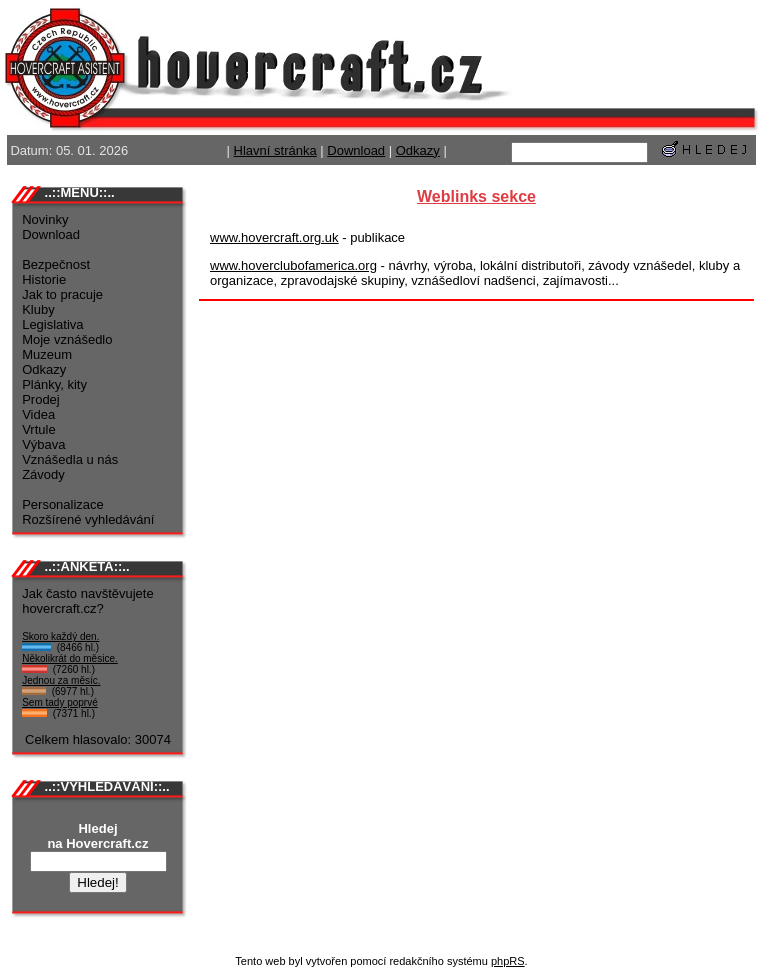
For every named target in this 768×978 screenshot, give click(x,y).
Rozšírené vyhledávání (88, 519)
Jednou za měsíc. (61, 680)
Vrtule (38, 429)
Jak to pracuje (62, 294)
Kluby (38, 309)
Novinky (45, 219)
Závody (43, 474)
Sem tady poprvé (60, 702)
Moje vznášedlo (67, 339)
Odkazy (418, 150)
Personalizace (63, 504)
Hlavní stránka (275, 150)
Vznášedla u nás (70, 459)
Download (356, 150)
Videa (38, 414)
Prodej (41, 399)
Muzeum (47, 354)
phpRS (508, 961)
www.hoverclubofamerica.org (293, 265)
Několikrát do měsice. (70, 658)
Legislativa (52, 324)
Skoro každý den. (60, 636)
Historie (44, 279)
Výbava (43, 444)
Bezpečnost (56, 264)
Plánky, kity (54, 384)
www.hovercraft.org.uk (274, 237)
